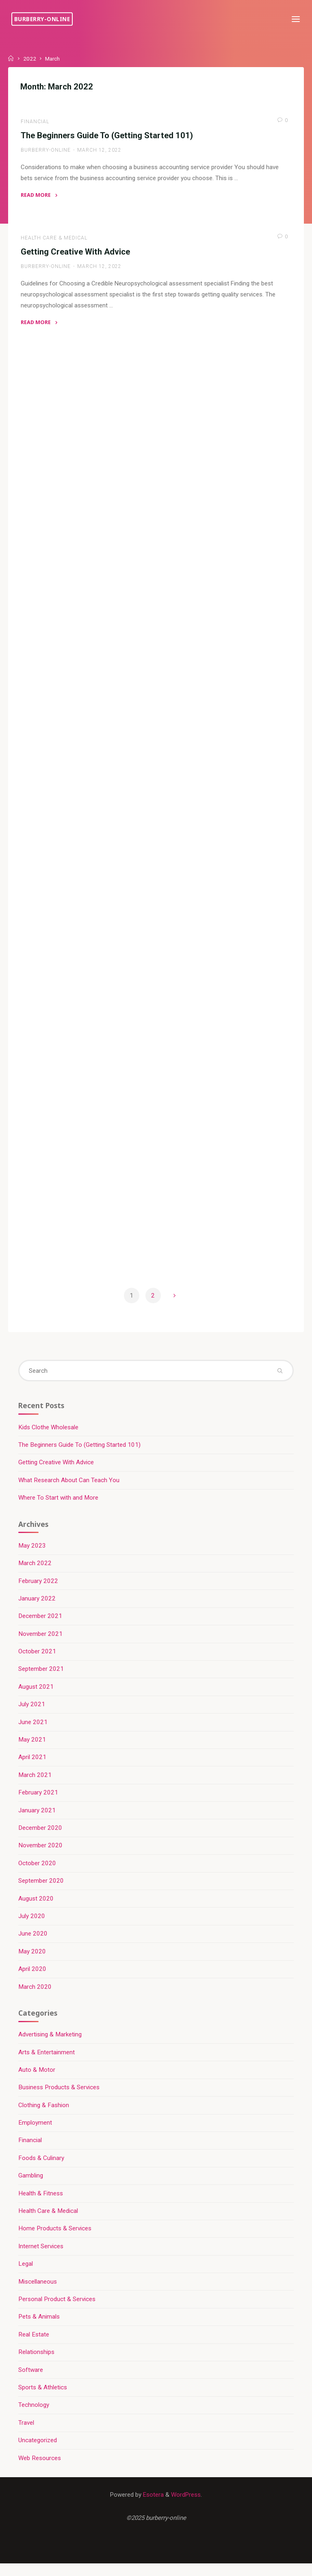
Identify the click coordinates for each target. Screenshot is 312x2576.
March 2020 (35, 1996)
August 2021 (36, 1695)
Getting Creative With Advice (75, 253)
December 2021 (41, 1624)
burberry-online (43, 19)
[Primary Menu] (295, 19)
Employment (35, 2133)
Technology (34, 2416)
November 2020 (41, 1854)
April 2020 (33, 1978)
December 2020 (41, 1836)
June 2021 (33, 1730)
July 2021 (32, 1713)
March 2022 (35, 1571)
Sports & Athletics (43, 2398)
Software (31, 2380)
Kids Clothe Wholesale (49, 1434)
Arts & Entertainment (47, 2062)
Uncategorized (38, 2451)
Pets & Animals (39, 2328)
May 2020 (32, 1960)
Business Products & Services (59, 2097)
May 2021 (32, 1748)
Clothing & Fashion (44, 2115)
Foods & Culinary (42, 2168)
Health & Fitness (41, 2204)
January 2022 (37, 1606)
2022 (29, 58)
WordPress (186, 2506)
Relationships (37, 2363)
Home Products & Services (55, 2239)
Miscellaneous (38, 2292)
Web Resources (40, 2469)
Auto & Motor (37, 2080)
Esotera (152, 2506)
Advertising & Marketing (50, 2044)
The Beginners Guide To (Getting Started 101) (107, 136)
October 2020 (37, 1872)
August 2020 (36, 1908)
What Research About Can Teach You (69, 1488)
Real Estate (34, 2345)
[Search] (279, 1377)
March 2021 (35, 1784)
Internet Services (41, 2256)
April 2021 (33, 1766)
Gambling (31, 2186)
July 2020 (32, 1925)
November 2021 (41, 1642)
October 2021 (37, 1660)
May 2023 (32, 1553)
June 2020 (33, 1943)
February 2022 (38, 1589)
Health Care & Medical (54, 239)
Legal (26, 2274)
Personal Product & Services (57, 2310)
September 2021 (41, 1677)
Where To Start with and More (59, 1505)
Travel (27, 2434)
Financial (35, 122)
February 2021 (38, 1801)
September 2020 (41, 1890)
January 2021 (37, 1819)
